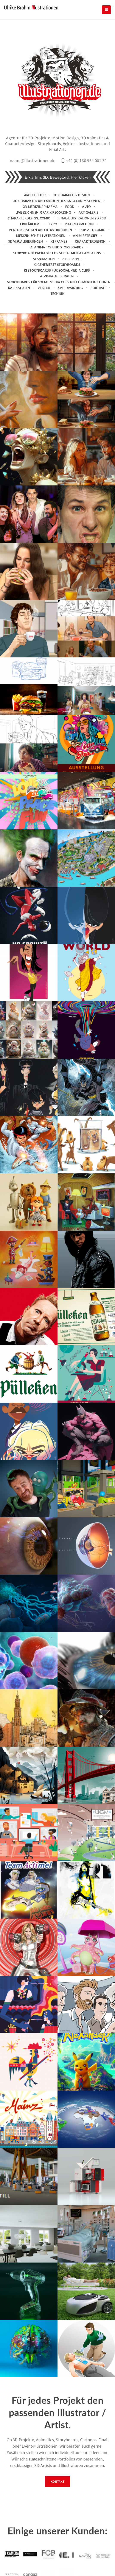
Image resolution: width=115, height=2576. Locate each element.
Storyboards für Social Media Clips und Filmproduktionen (59, 282)
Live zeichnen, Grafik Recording (43, 212)
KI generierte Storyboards (57, 264)
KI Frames (59, 241)
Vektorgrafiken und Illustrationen (40, 230)
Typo (53, 224)
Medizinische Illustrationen (40, 235)
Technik (57, 293)
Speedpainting (70, 288)
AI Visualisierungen (57, 276)
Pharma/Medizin (79, 224)
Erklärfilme (30, 224)
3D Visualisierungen (25, 241)
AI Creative (71, 259)
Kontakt (57, 2484)
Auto (86, 206)
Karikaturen (19, 288)
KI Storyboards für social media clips (57, 270)
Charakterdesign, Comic (29, 218)
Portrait (98, 288)
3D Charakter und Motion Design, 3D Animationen (57, 201)
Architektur (35, 195)
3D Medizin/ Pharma (40, 206)
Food (70, 206)
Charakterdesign (90, 241)
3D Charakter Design (71, 195)
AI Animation (44, 259)
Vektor (44, 288)
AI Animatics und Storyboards (56, 247)
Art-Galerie (88, 212)
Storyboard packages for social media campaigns (57, 253)
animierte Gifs (85, 235)
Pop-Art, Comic (92, 230)
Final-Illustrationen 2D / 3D (82, 218)
